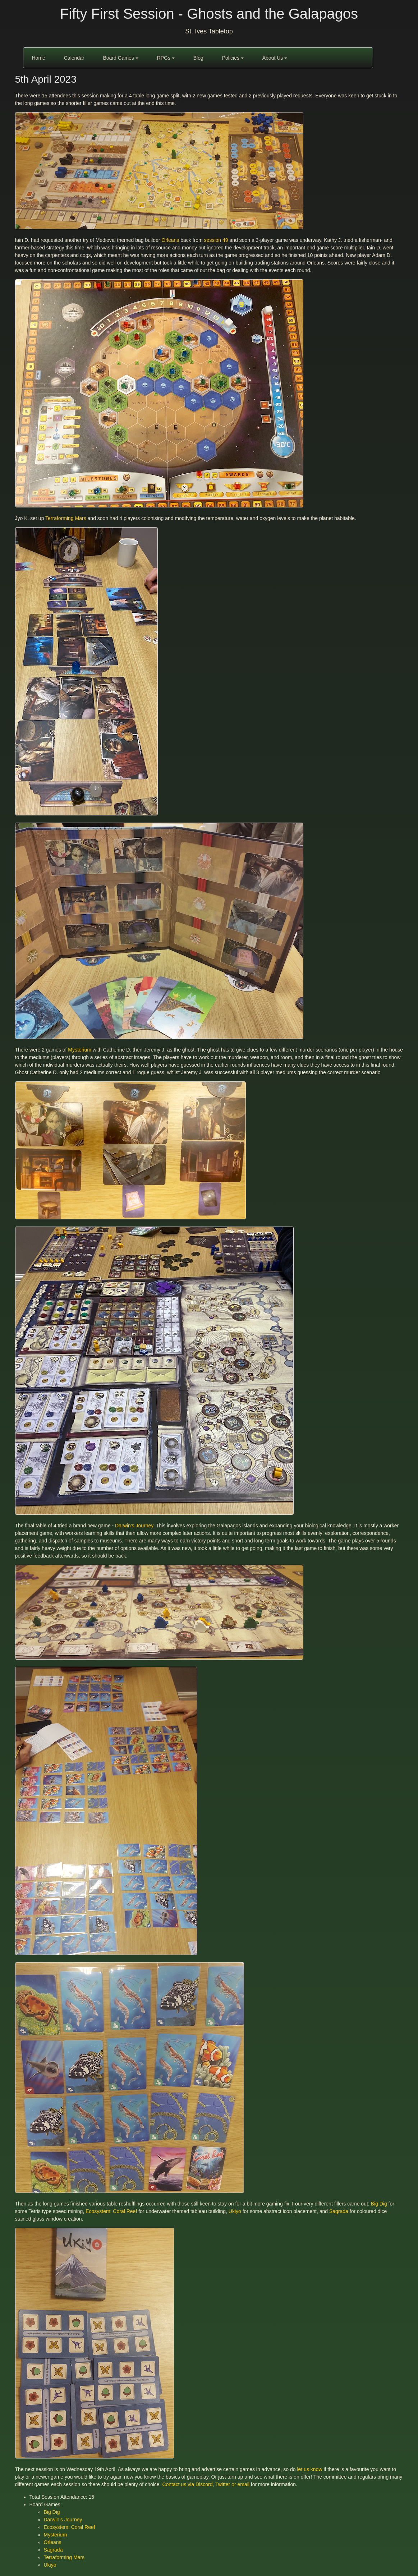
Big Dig (379, 2204)
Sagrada (338, 2211)
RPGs (166, 58)
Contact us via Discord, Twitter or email (205, 2484)
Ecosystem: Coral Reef (111, 2211)
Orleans (170, 240)
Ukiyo (235, 2211)
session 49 (216, 240)
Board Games (120, 58)
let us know (309, 2469)
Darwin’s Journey (134, 1525)
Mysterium (79, 1050)
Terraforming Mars (65, 518)
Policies (233, 58)
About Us (274, 58)
